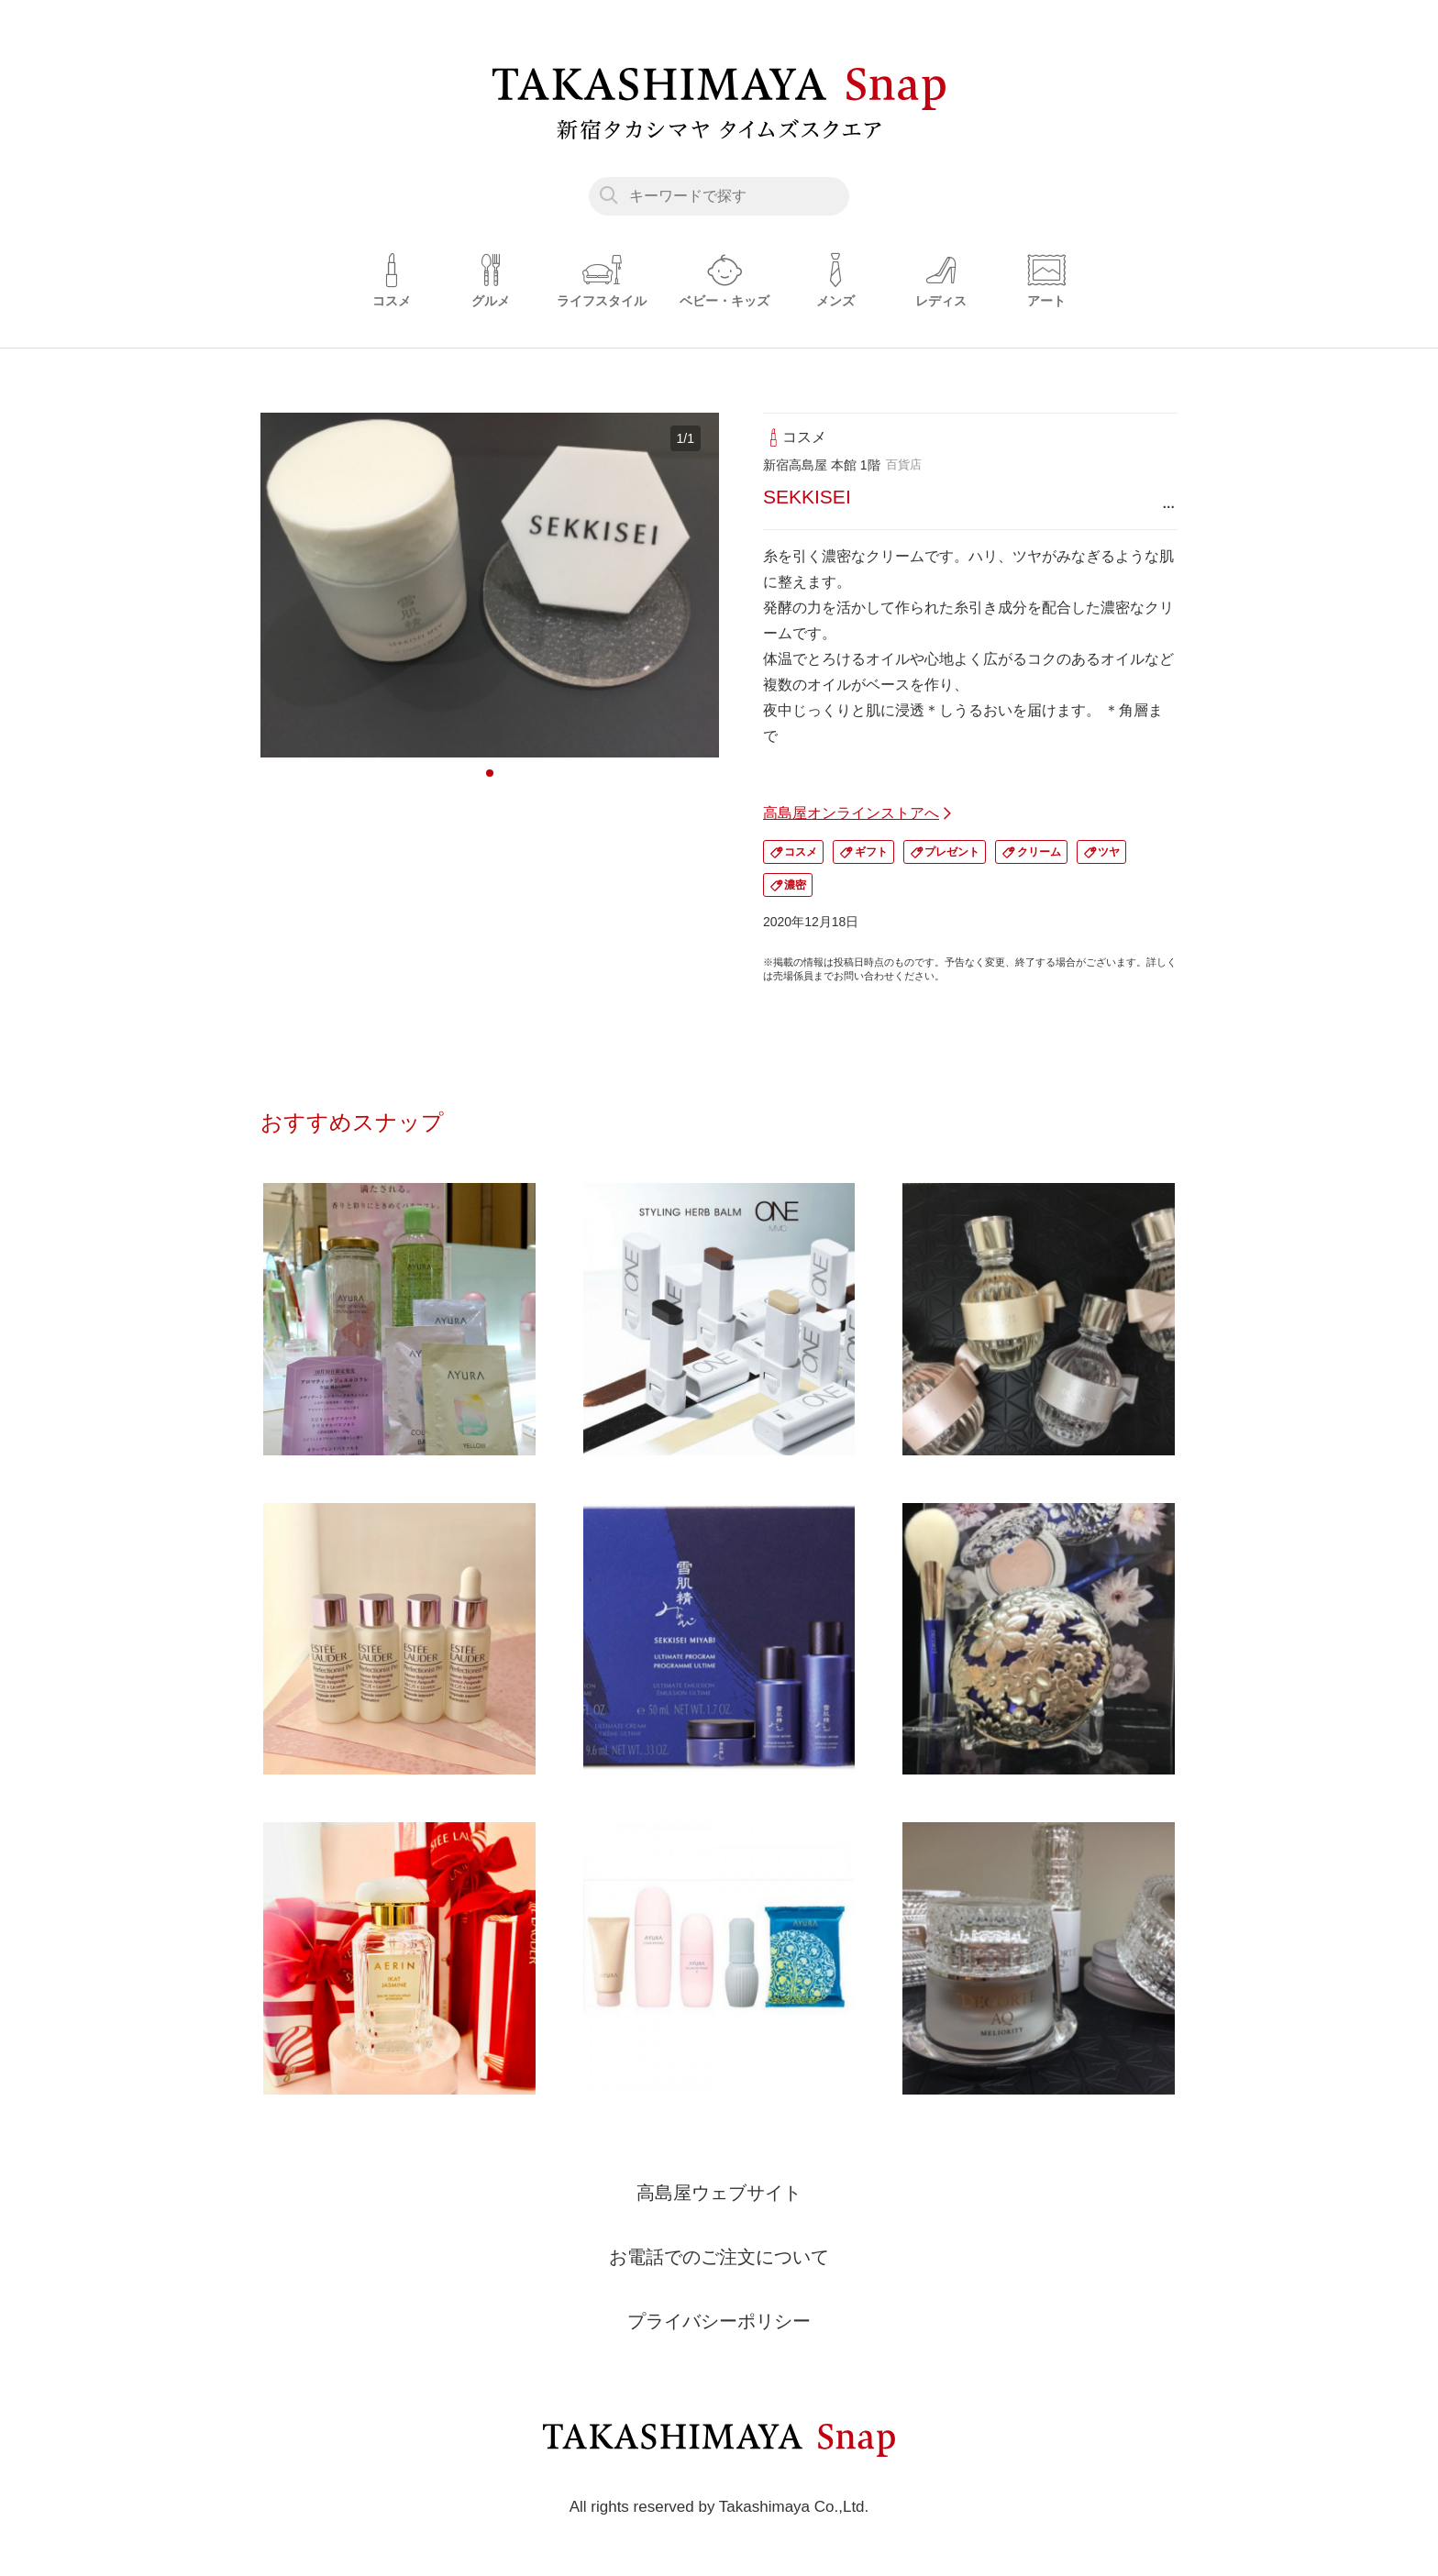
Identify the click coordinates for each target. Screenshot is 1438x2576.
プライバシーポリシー (719, 2321)
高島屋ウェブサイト (719, 2193)
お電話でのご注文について (719, 2257)
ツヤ (1109, 852)
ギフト (871, 852)
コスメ (800, 852)
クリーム (1039, 852)
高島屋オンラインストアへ (851, 813)
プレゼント (951, 852)
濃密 (795, 885)
